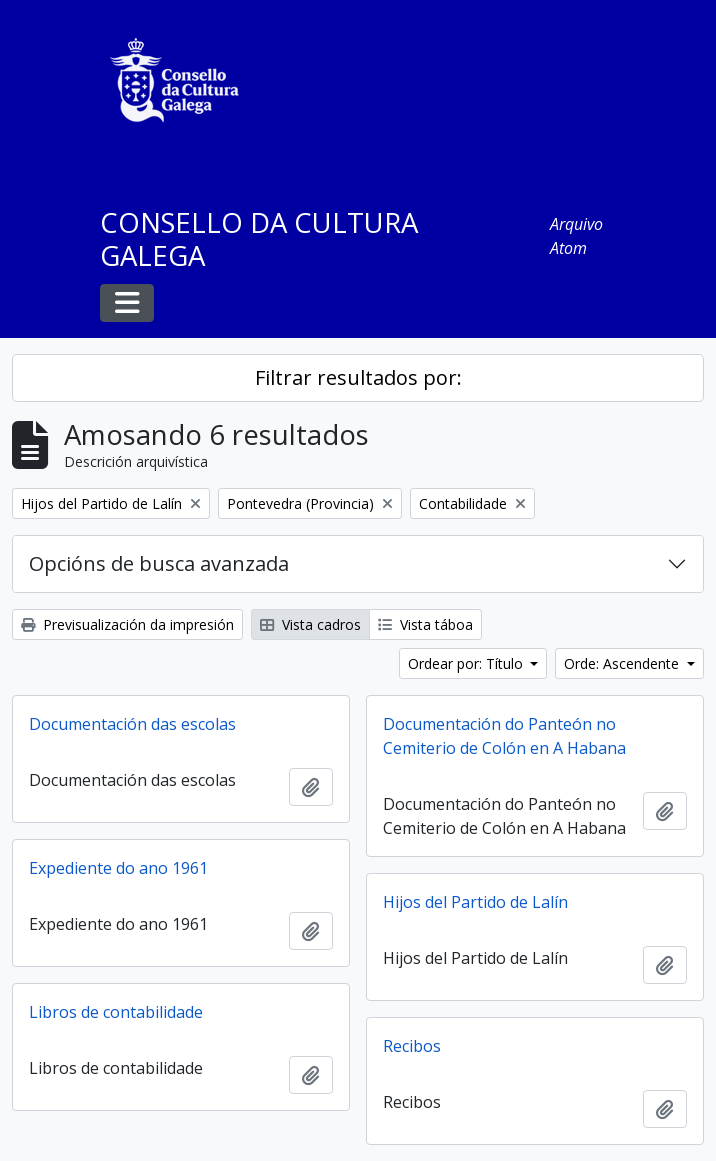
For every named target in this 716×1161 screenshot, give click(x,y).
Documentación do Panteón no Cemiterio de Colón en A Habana (504, 736)
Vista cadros (310, 624)
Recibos (412, 1046)
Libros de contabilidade (116, 1012)
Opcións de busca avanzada (159, 563)
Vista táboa (425, 624)
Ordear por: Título (467, 663)
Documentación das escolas (132, 724)
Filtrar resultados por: (358, 377)
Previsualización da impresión (127, 624)
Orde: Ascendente (623, 663)
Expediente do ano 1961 (118, 868)
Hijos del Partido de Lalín (475, 902)
